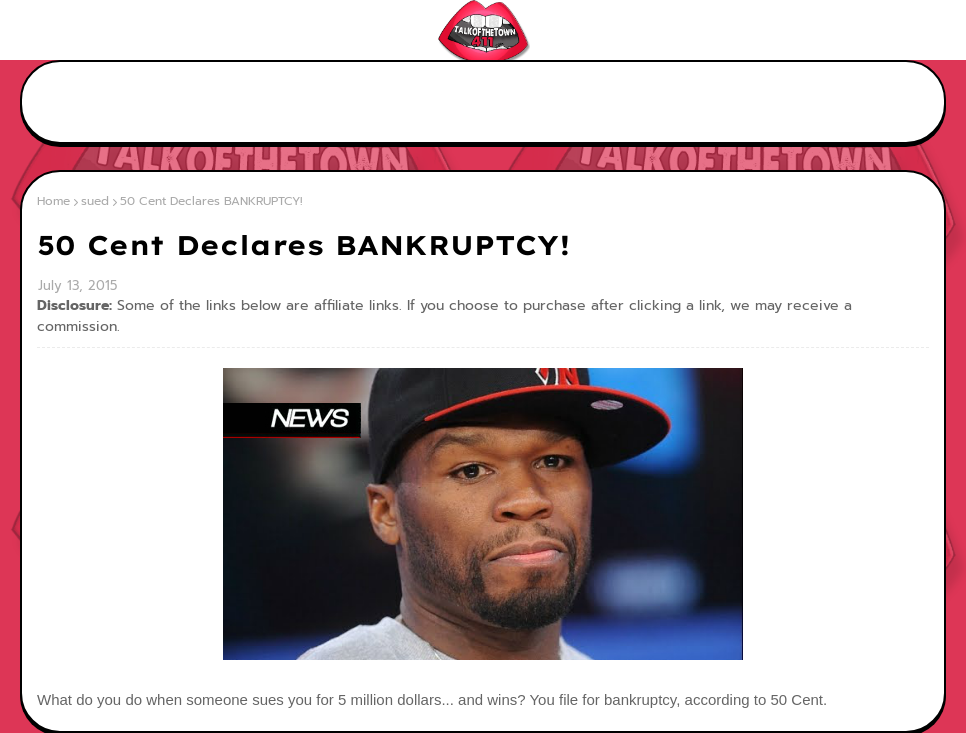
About (92, 30)
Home (33, 30)
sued (95, 201)
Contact (160, 30)
